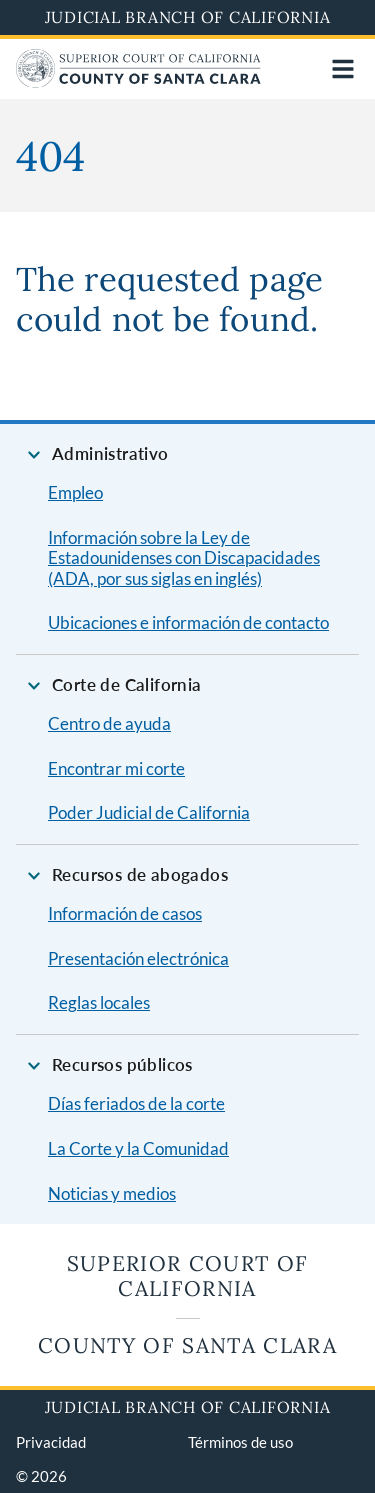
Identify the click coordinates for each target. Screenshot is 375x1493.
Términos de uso (240, 1442)
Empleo (75, 492)
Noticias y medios (112, 1193)
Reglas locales (99, 1002)
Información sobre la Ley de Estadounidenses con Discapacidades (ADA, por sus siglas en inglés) (184, 558)
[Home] (138, 81)
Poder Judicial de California (149, 812)
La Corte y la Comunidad (138, 1148)
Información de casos (125, 913)
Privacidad (51, 1442)
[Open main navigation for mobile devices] (343, 69)
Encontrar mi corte (116, 768)
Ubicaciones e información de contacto (188, 622)
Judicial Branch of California (188, 17)
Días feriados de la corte (136, 1103)
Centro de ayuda (109, 723)
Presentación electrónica (138, 958)
